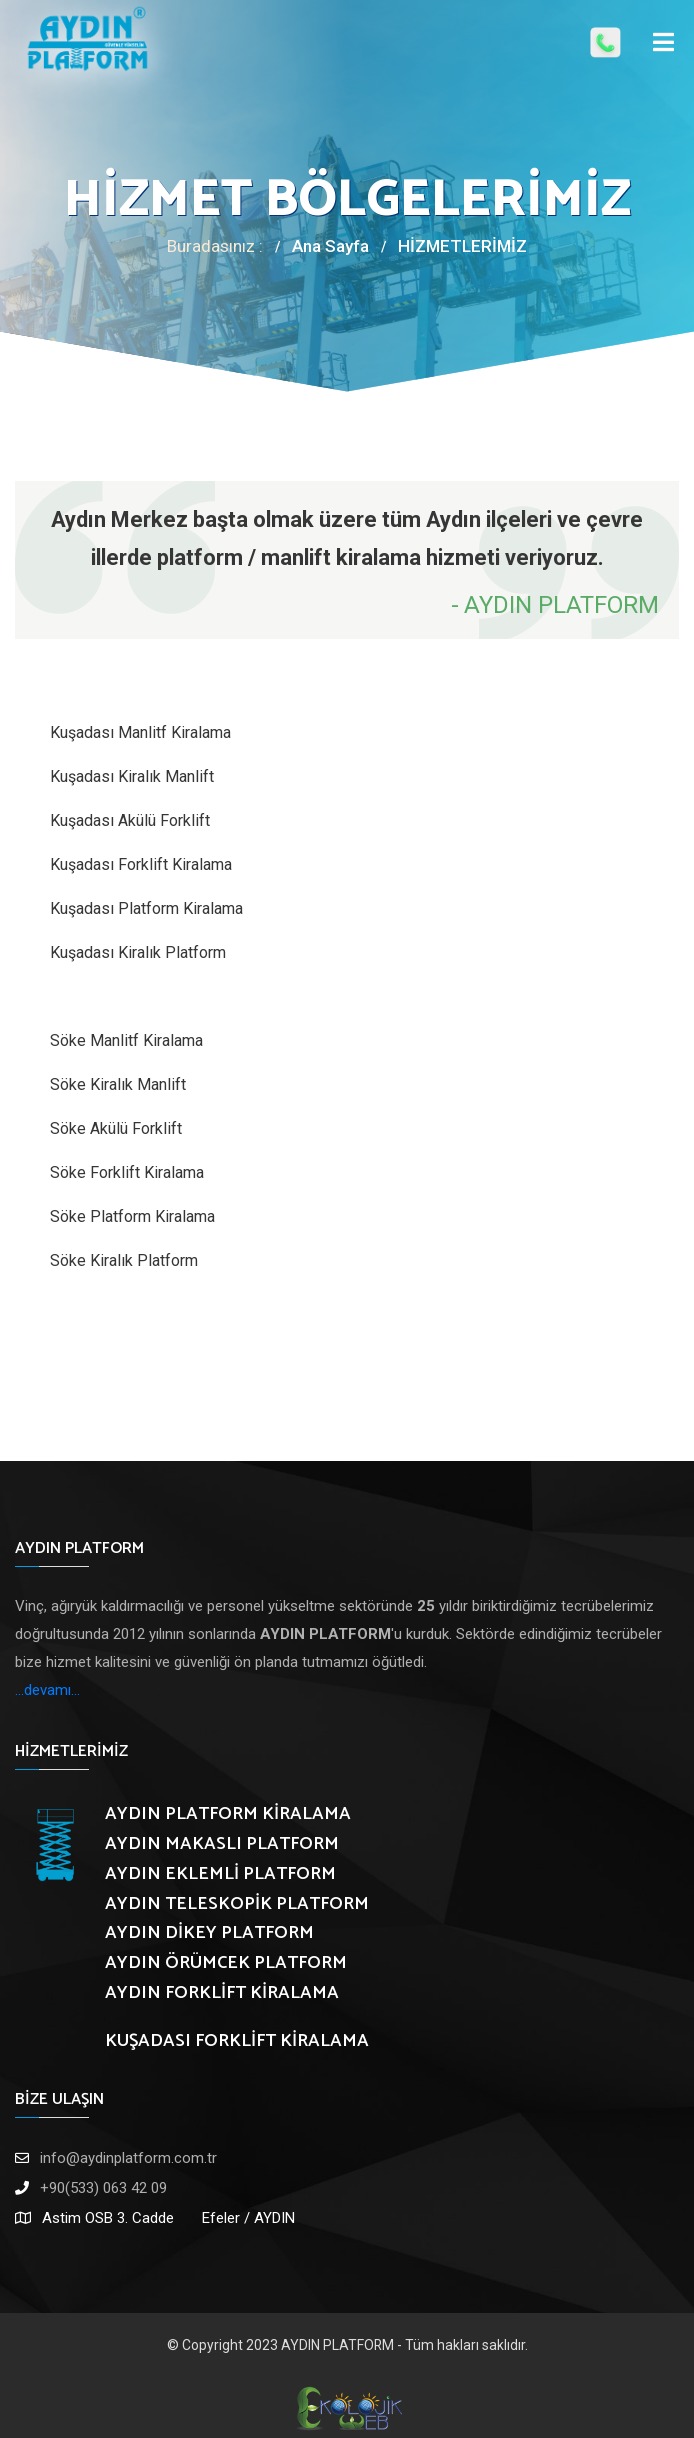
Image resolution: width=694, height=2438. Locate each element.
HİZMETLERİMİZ (462, 246)
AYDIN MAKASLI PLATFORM (222, 1844)
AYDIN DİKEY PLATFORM (209, 1933)
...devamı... (47, 1690)
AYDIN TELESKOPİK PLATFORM (237, 1904)
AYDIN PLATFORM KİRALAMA (228, 1814)
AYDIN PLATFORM (337, 2345)
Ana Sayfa (330, 246)
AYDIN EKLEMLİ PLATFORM (220, 1874)
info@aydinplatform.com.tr (128, 2158)
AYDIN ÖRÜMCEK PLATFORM (226, 1963)
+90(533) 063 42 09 (103, 2188)
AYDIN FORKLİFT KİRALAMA (222, 1993)
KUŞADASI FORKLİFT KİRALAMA (237, 2041)
